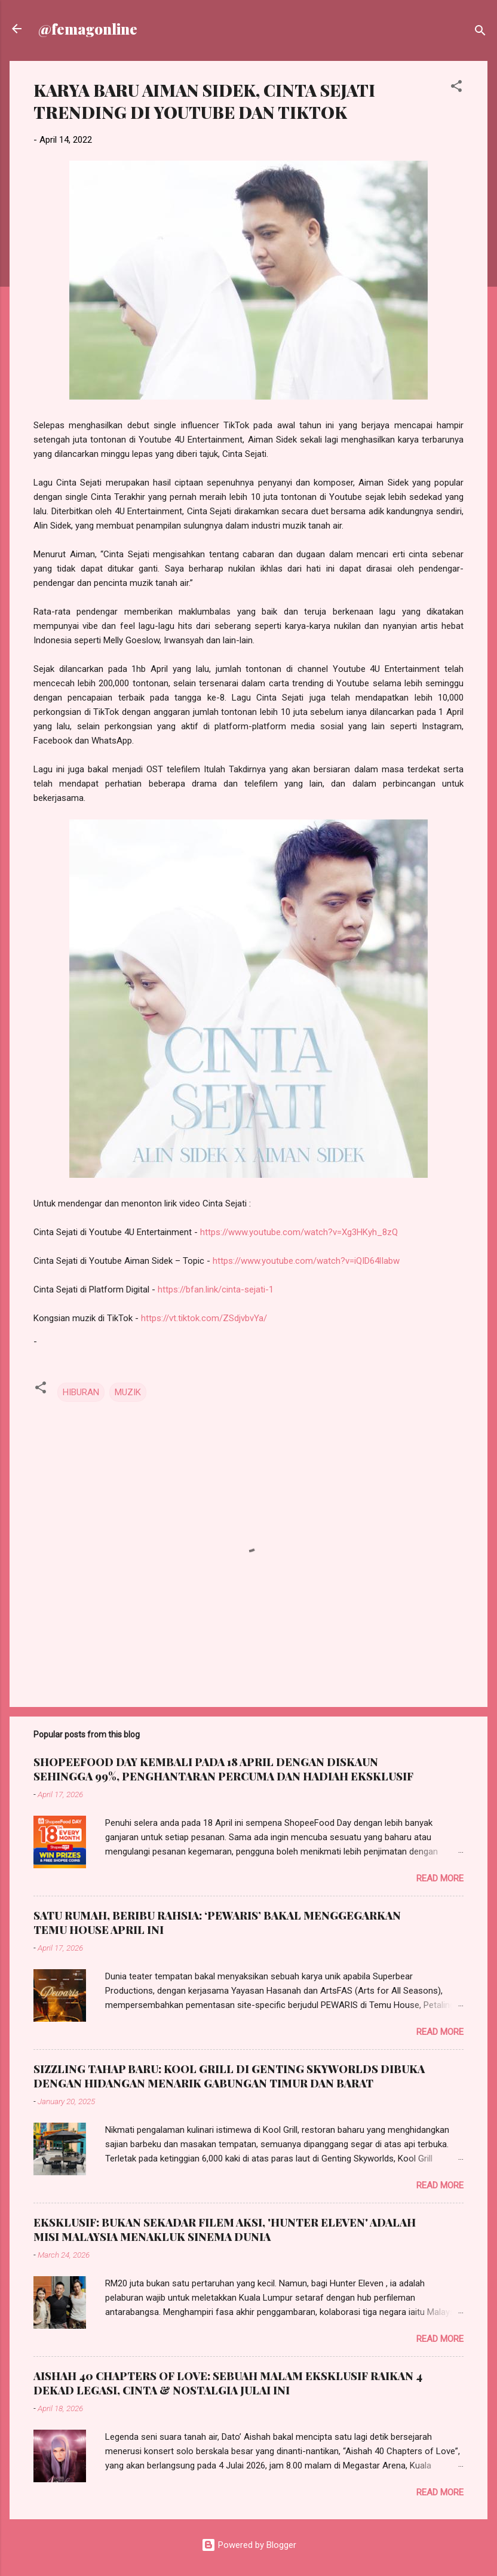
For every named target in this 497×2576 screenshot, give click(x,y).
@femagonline (87, 28)
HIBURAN (81, 1392)
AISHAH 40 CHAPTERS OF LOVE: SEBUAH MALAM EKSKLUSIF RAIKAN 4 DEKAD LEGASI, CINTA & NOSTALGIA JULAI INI (227, 2383)
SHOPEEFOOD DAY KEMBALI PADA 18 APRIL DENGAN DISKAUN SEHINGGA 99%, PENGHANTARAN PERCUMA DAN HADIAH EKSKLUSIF (223, 1769)
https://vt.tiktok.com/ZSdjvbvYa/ (204, 1318)
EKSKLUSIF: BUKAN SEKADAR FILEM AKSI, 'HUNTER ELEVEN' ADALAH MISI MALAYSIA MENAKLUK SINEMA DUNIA (224, 2229)
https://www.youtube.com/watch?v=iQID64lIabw (306, 1260)
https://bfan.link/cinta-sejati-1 (216, 1289)
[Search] (480, 32)
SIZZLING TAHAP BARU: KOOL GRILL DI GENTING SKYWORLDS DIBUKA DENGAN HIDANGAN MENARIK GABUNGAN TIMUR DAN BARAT (229, 2076)
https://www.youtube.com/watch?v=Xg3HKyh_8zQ (299, 1232)
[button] (456, 88)
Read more (440, 1878)
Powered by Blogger (248, 2545)
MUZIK (128, 1392)
